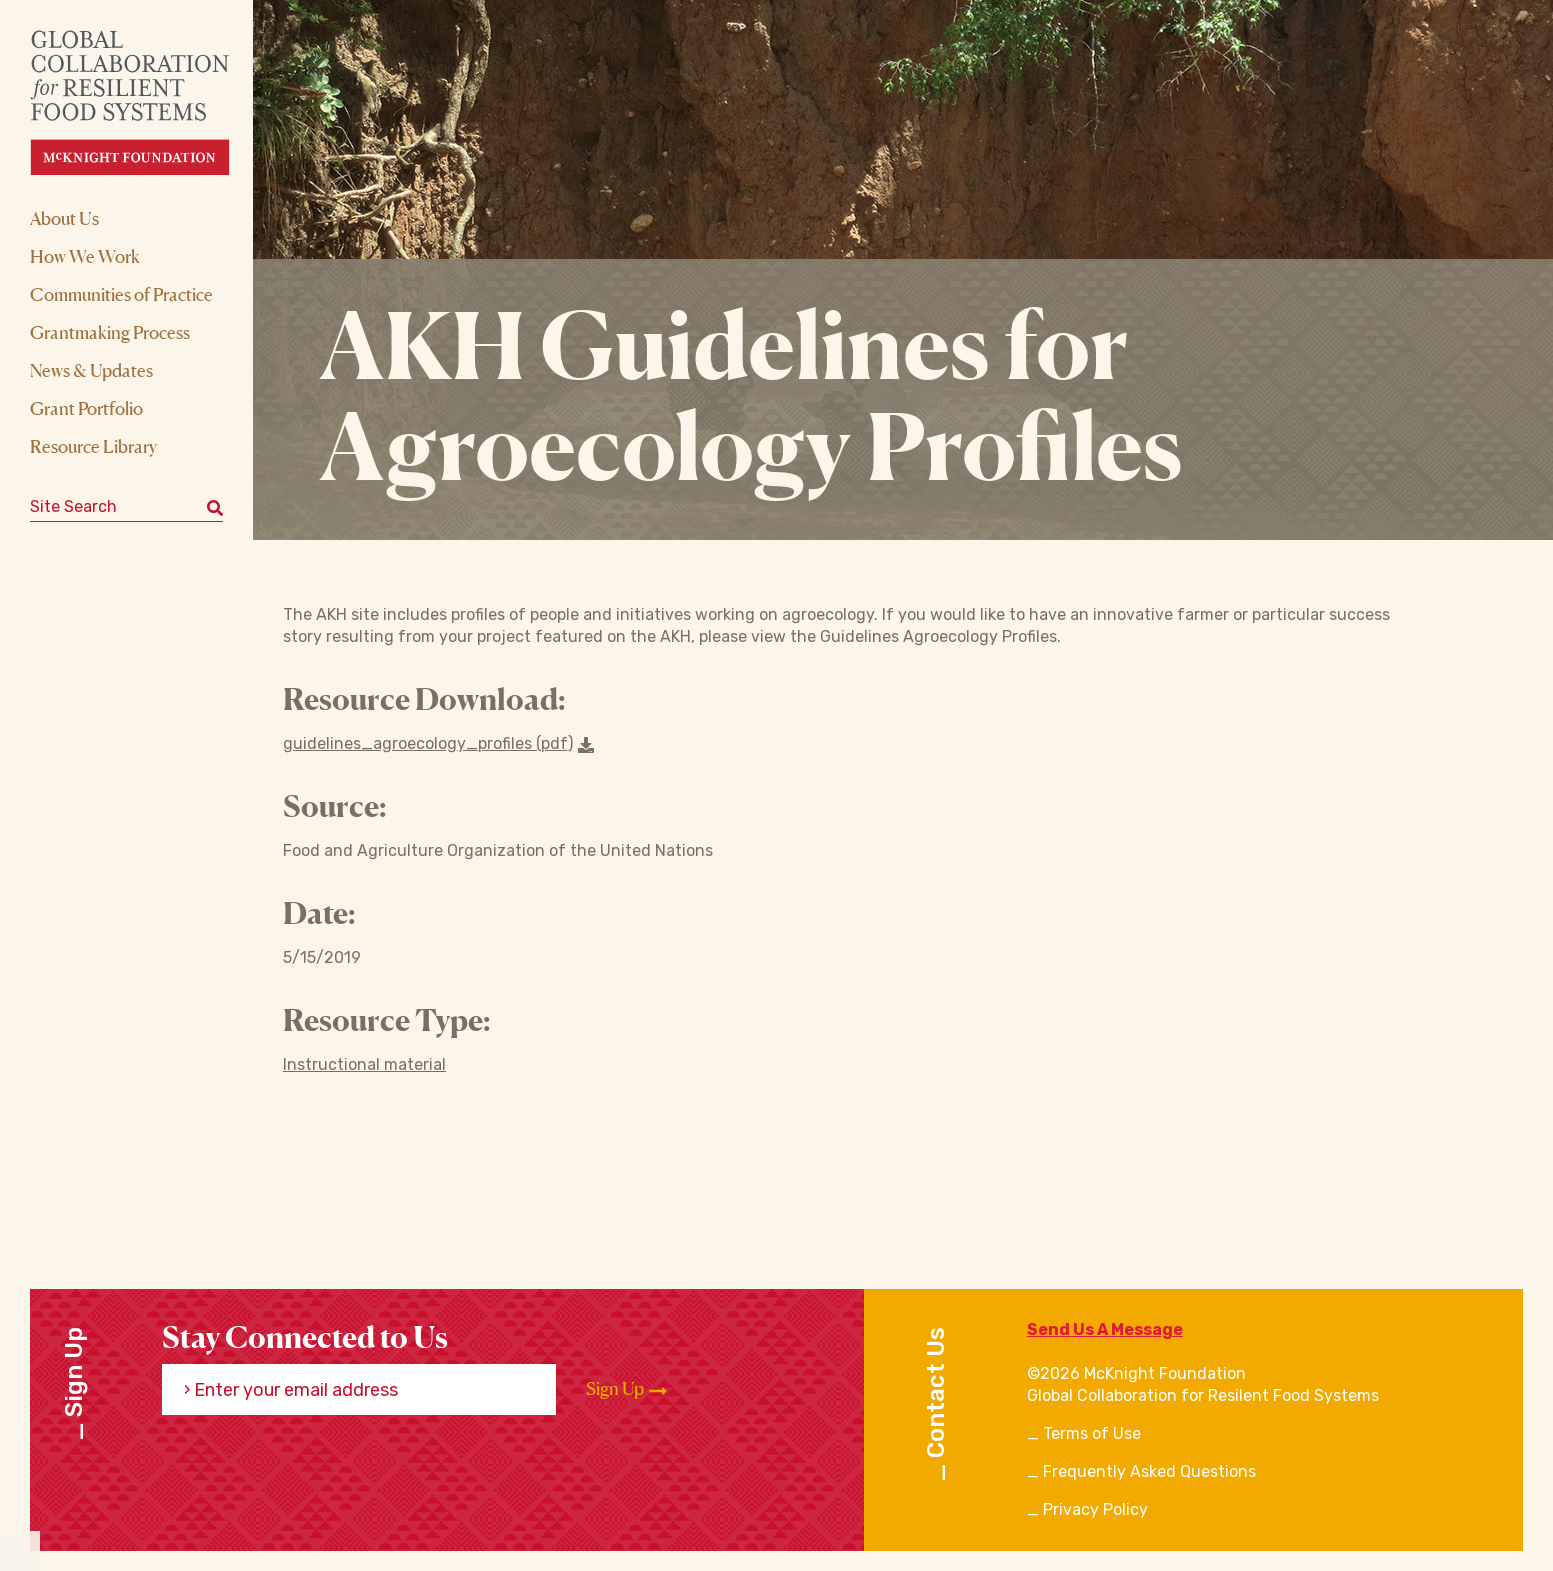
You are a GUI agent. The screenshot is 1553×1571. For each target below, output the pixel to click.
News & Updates (91, 370)
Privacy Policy (1095, 1509)
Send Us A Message (1105, 1329)
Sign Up (626, 1389)
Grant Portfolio (86, 408)
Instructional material (364, 1064)
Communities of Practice (121, 294)
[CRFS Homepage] (147, 102)
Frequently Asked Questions (1149, 1471)
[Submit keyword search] (215, 507)
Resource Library (93, 446)
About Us (64, 218)
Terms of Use (1092, 1433)
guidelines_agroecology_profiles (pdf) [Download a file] (438, 743)
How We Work (85, 256)
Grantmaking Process (110, 332)
